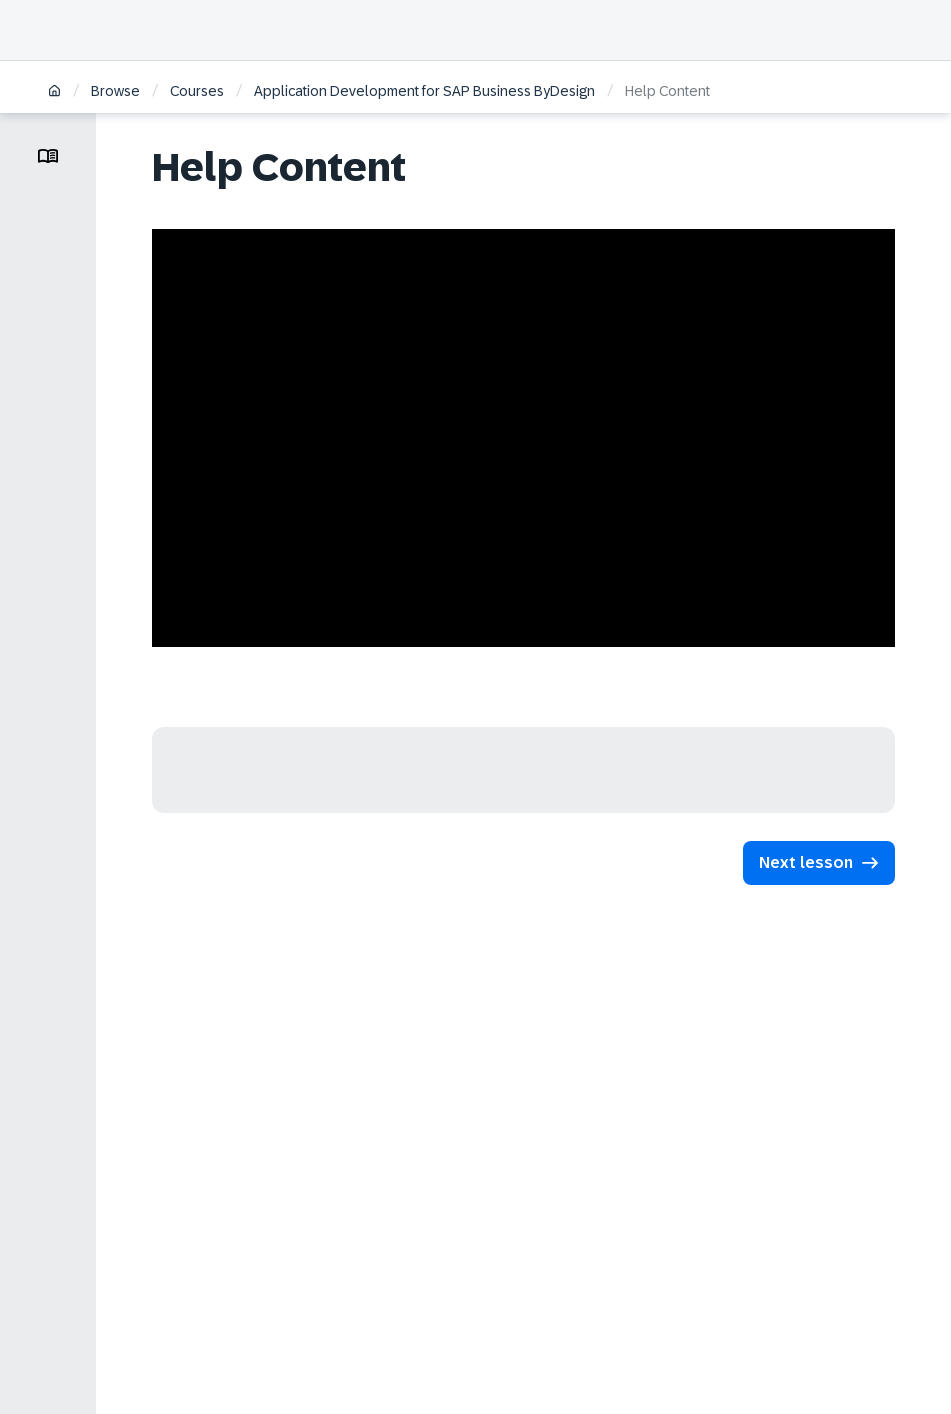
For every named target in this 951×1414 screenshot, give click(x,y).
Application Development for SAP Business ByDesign (424, 91)
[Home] (54, 92)
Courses (197, 91)
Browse (115, 91)
